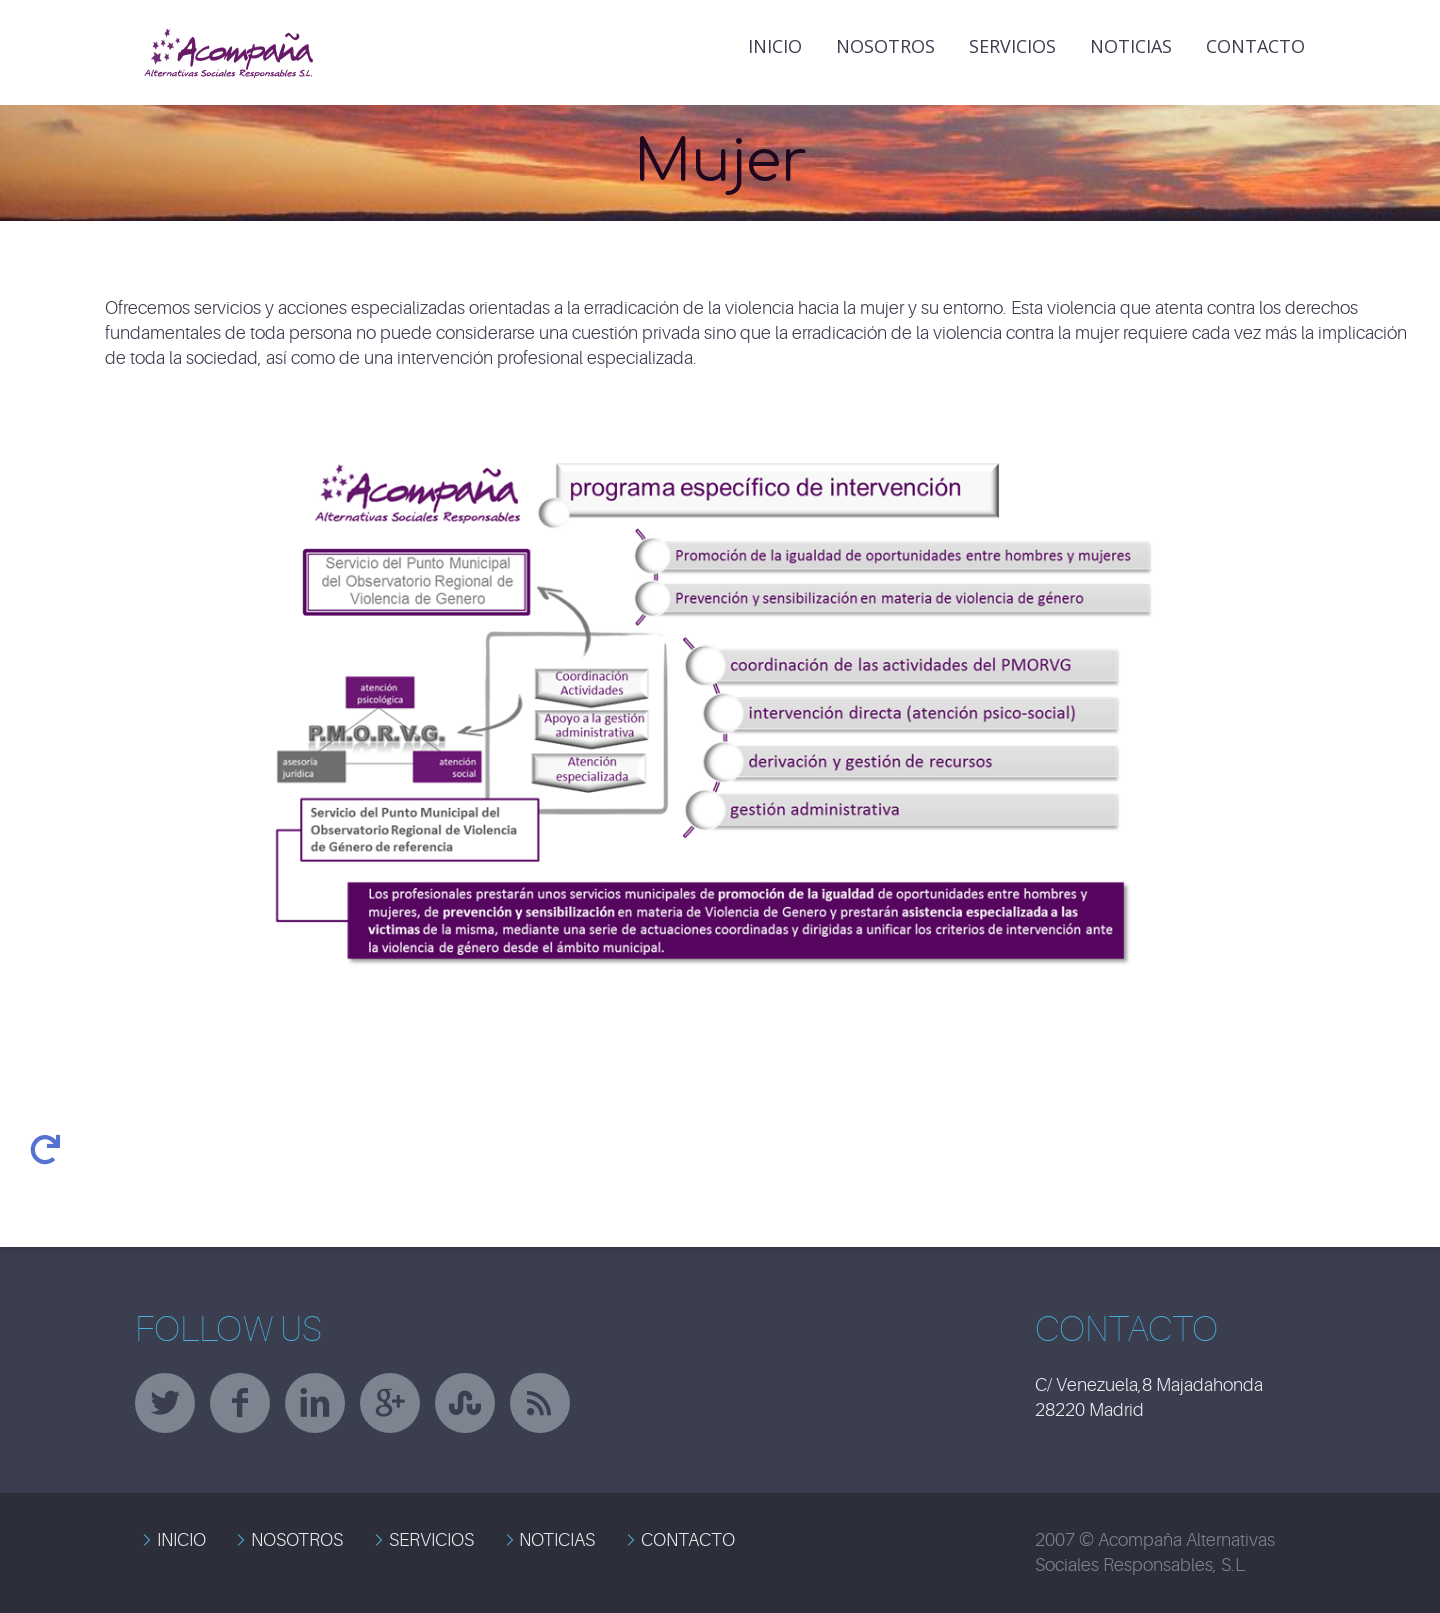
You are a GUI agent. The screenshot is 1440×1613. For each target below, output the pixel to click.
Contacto (1255, 46)
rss (540, 1403)
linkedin (315, 1403)
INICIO (775, 46)
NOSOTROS (297, 1540)
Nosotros (885, 46)
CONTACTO (688, 1540)
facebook (240, 1403)
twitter (165, 1403)
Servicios (1012, 46)
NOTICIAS (1131, 46)
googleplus (390, 1403)
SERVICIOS (431, 1540)
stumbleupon (465, 1403)
